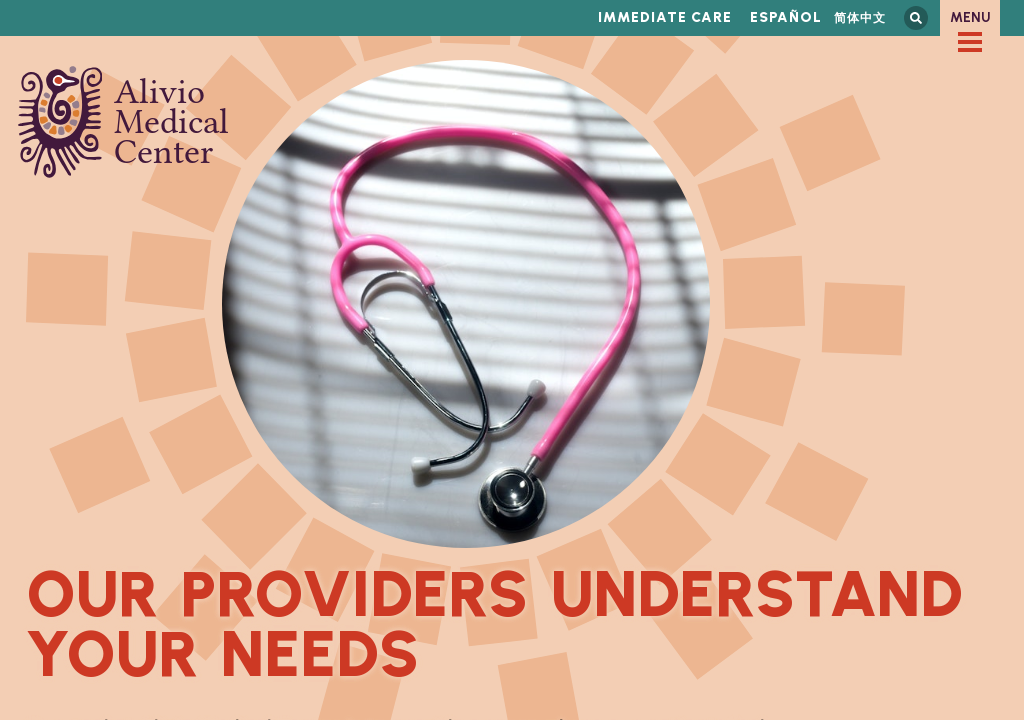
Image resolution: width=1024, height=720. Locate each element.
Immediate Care (665, 17)
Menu (970, 17)
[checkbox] (970, 42)
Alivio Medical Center (123, 122)
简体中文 (860, 17)
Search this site (916, 18)
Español (786, 17)
